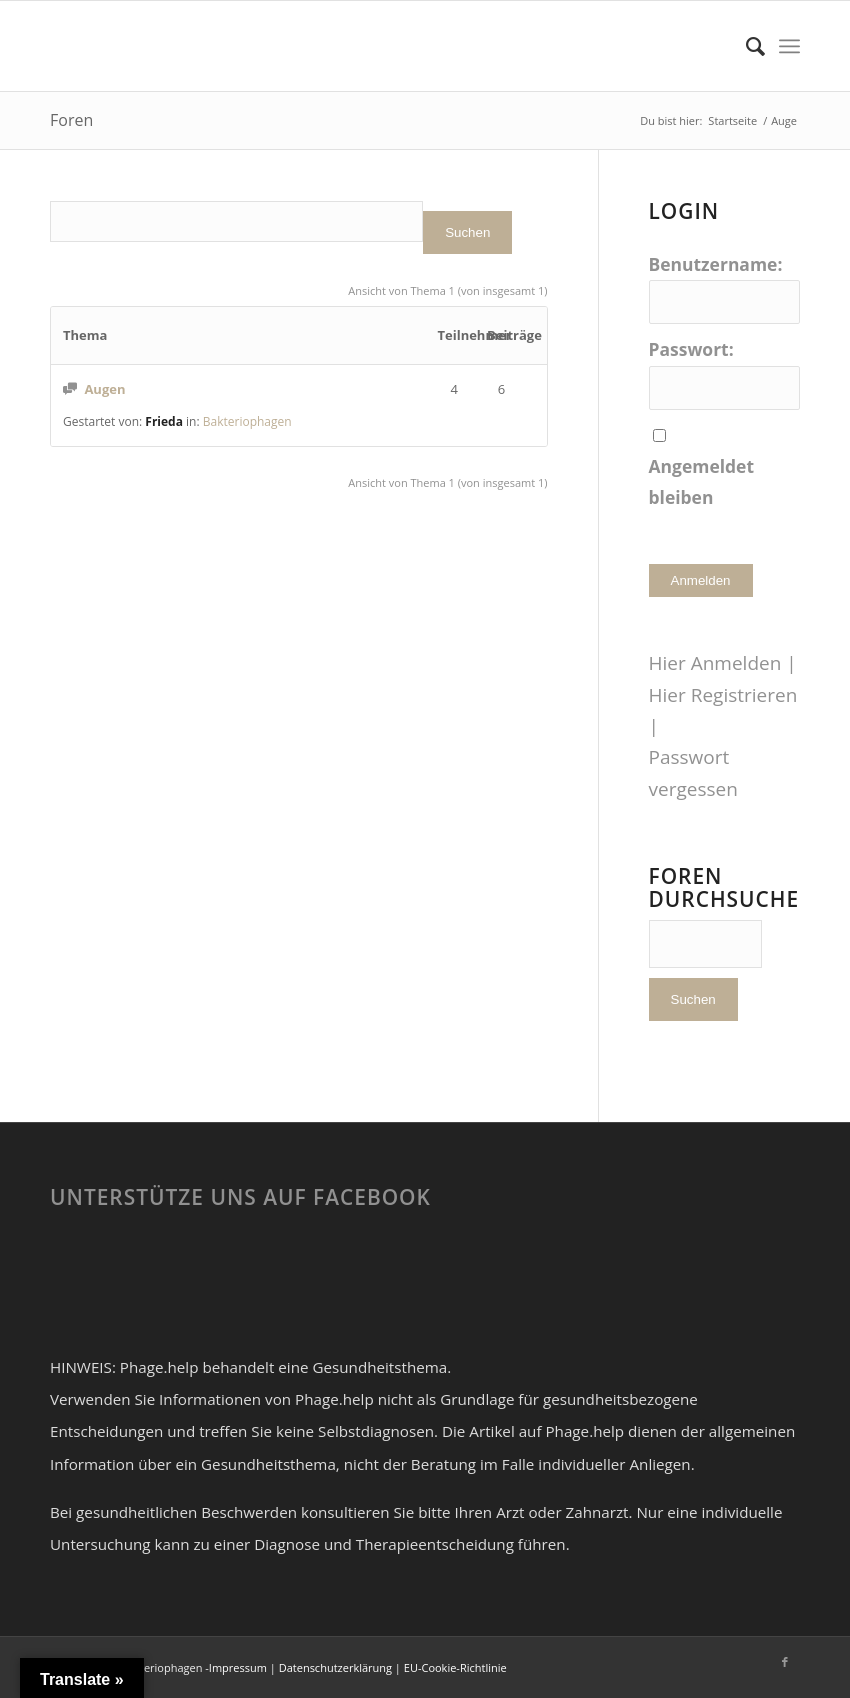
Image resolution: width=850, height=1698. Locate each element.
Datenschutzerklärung (335, 1667)
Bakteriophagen (247, 421)
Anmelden (701, 580)
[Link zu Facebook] (785, 1662)
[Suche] (745, 46)
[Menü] (789, 46)
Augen (104, 389)
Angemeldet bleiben (702, 481)
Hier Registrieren (723, 695)
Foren (71, 120)
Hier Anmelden (715, 663)
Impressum (238, 1667)
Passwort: (691, 349)
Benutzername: (716, 264)
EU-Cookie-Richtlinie (455, 1667)
